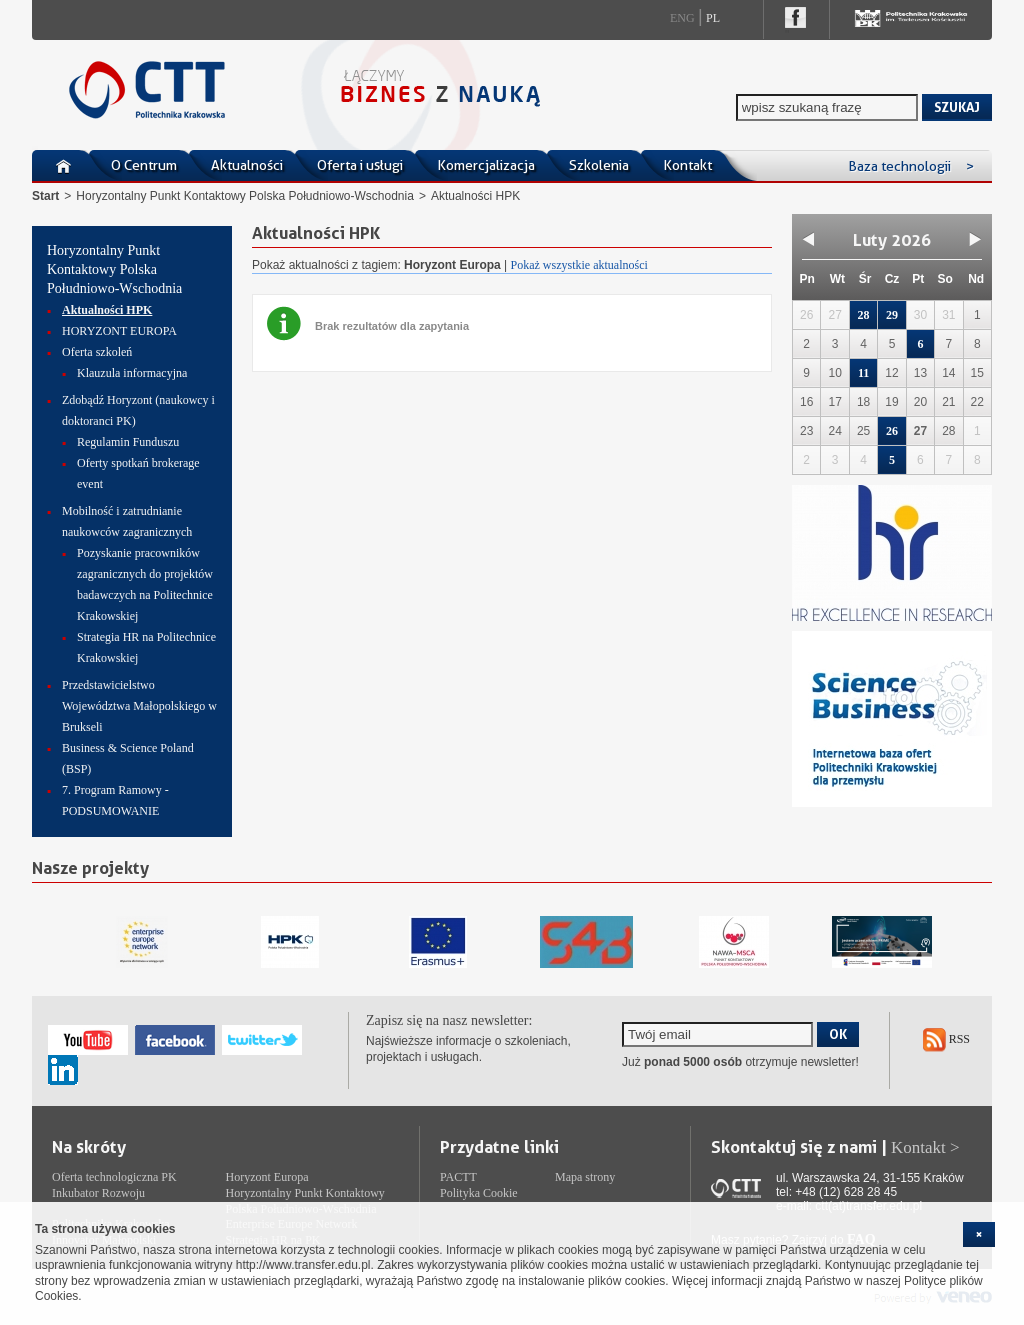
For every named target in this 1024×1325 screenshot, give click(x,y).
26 (892, 431)
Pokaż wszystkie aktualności (579, 265)
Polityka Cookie (479, 1193)
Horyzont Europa (267, 1177)
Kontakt (687, 165)
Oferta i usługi (360, 165)
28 (864, 315)
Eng (682, 18)
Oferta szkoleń (97, 352)
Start (45, 196)
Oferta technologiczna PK (114, 1177)
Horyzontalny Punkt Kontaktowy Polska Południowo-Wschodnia (245, 196)
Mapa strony (585, 1177)
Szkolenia (599, 165)
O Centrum (144, 165)
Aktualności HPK (107, 310)
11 (863, 373)
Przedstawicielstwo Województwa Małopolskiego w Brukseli (139, 706)
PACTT (458, 1177)
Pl (713, 18)
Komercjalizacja (486, 165)
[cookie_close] (979, 1234)
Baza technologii (911, 166)
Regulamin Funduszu (128, 442)
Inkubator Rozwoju (98, 1193)
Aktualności (247, 165)
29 (892, 315)
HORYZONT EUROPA (119, 331)
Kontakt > (925, 1147)
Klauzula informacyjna (132, 373)
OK (838, 1034)
